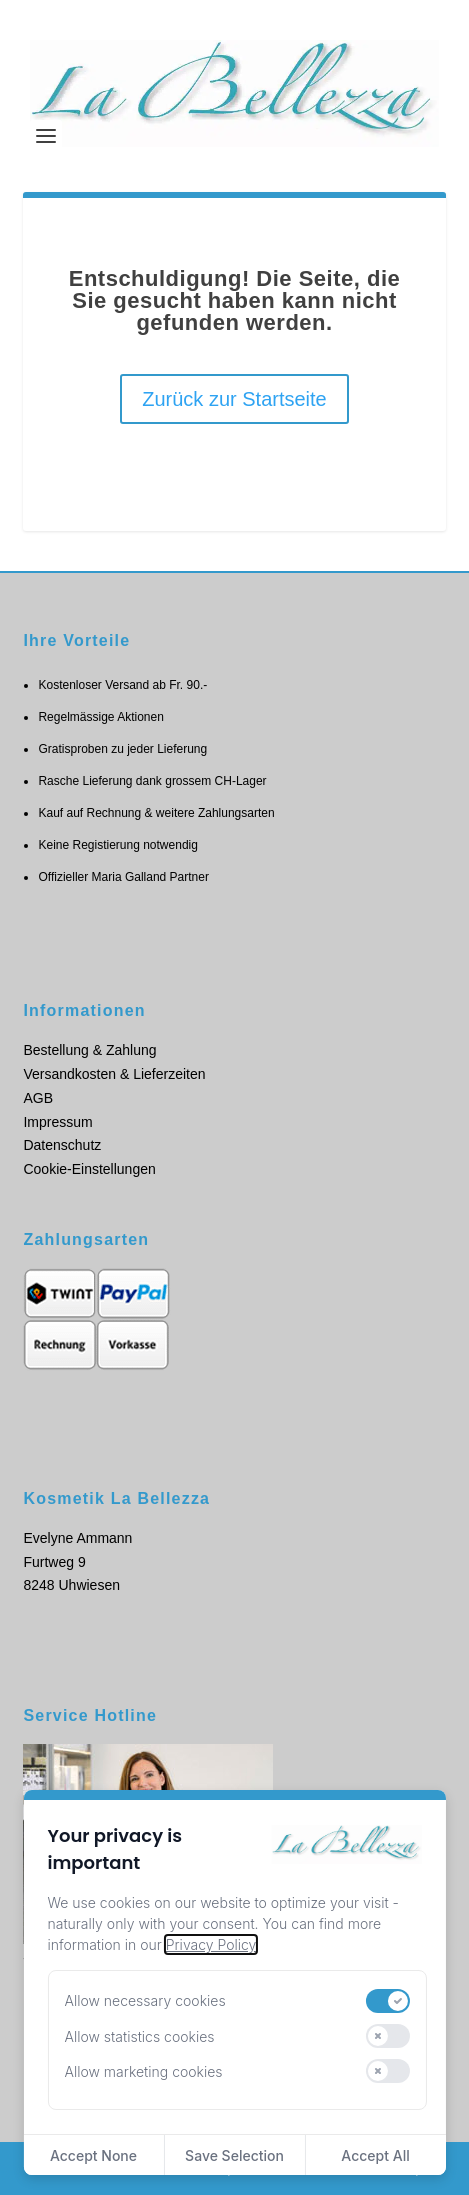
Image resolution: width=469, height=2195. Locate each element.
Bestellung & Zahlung (89, 1050)
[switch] (388, 2001)
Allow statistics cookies (139, 2036)
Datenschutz (62, 1145)
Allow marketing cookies (143, 2071)
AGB (38, 1098)
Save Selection (234, 2155)
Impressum (57, 1122)
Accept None (93, 2155)
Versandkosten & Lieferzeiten (114, 1074)
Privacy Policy (211, 1944)
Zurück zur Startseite (234, 399)
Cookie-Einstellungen (89, 1169)
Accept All (375, 2155)
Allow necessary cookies (144, 2000)
